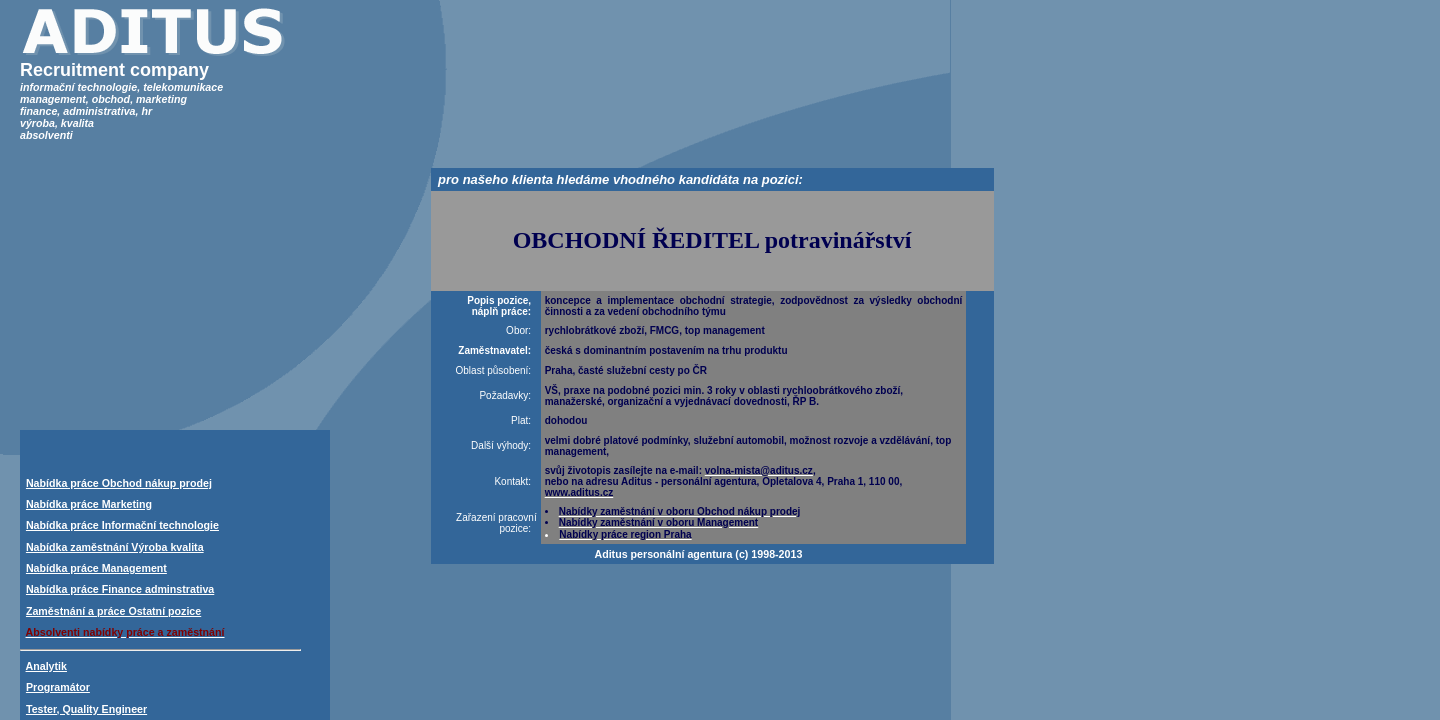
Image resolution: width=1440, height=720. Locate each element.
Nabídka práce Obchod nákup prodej (119, 483)
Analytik (46, 666)
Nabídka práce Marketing (89, 504)
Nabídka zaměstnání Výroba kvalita (115, 547)
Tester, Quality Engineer (86, 709)
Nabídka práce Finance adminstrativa (120, 589)
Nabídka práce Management (96, 568)
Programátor (58, 687)
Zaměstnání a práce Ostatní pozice (113, 611)
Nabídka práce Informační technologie (122, 525)
